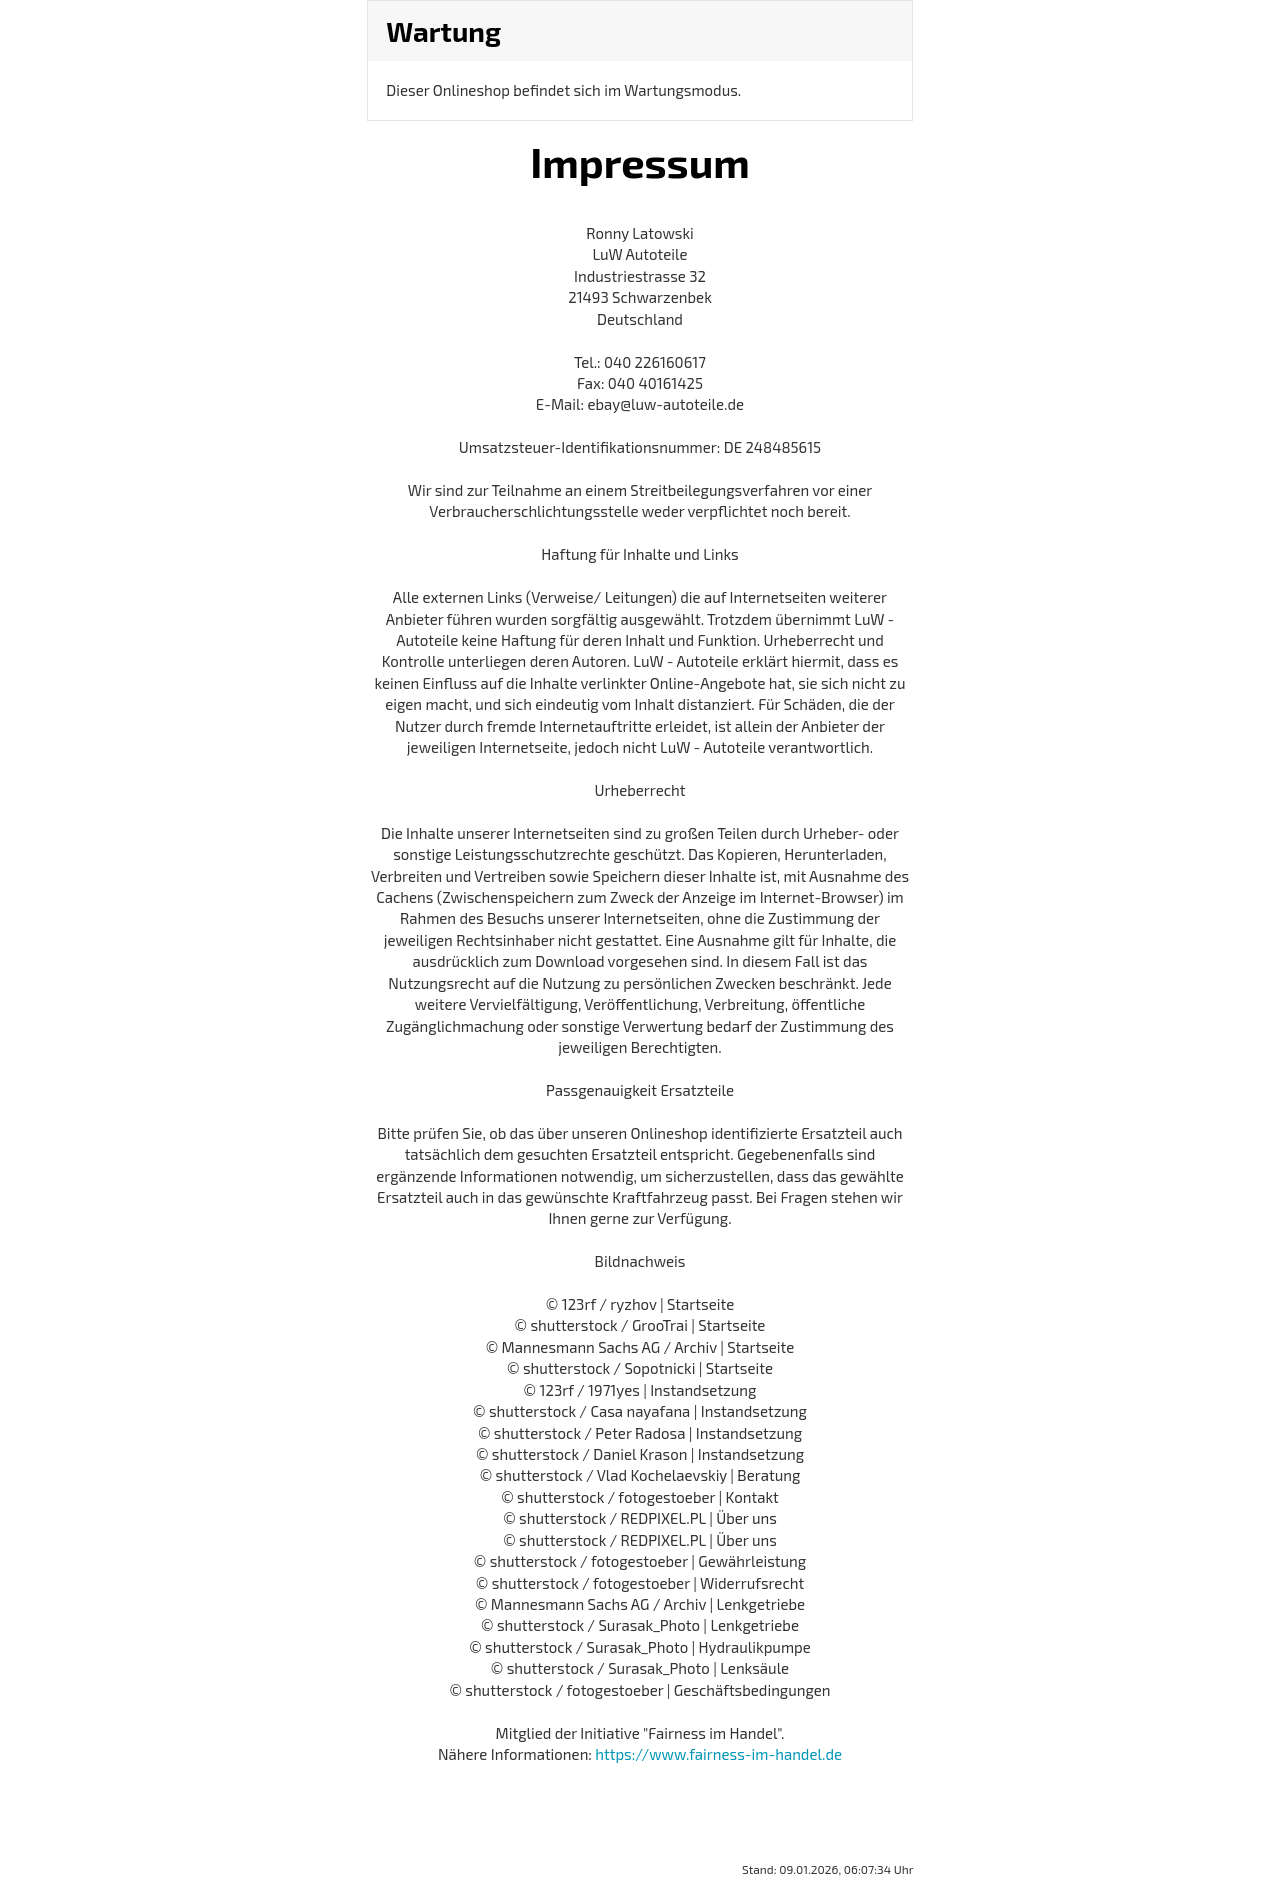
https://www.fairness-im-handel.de (718, 1754)
